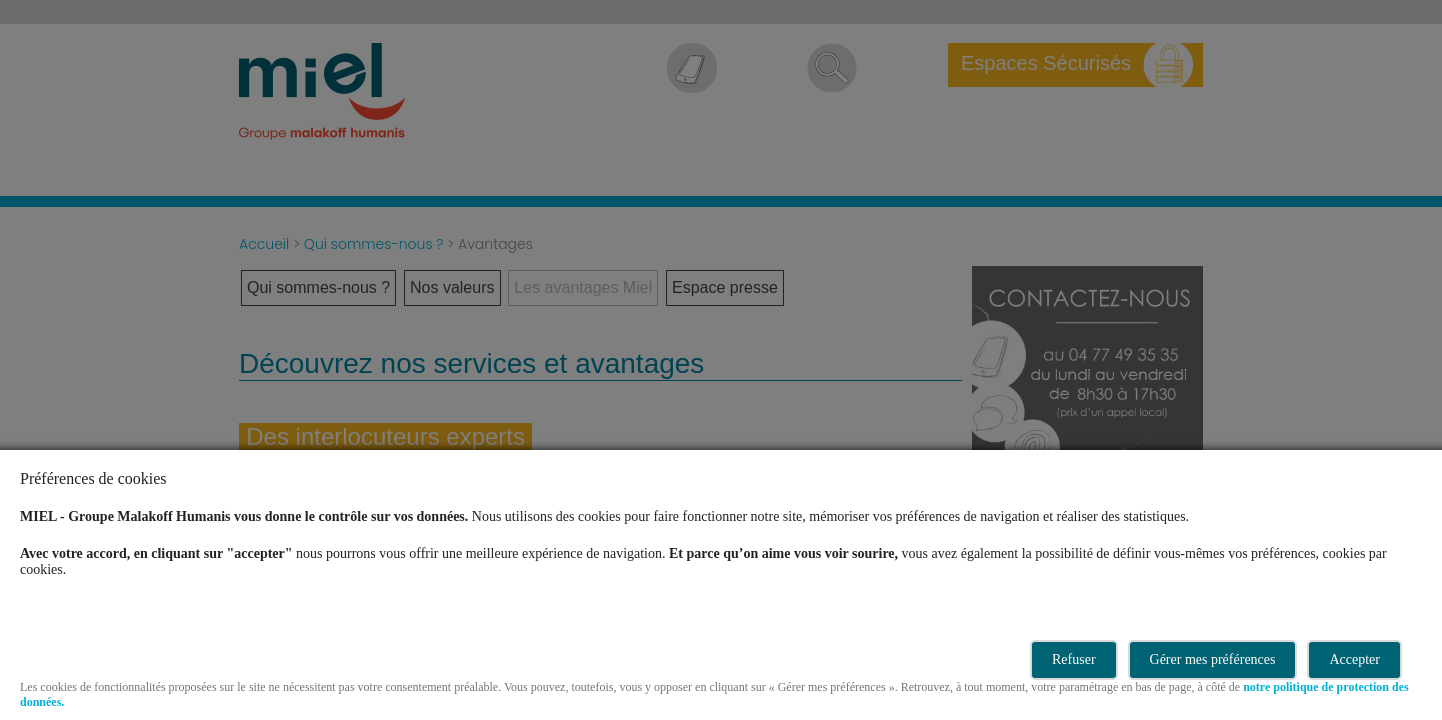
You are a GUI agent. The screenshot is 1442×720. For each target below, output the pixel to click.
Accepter (1354, 659)
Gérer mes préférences (1213, 659)
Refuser (1074, 659)
